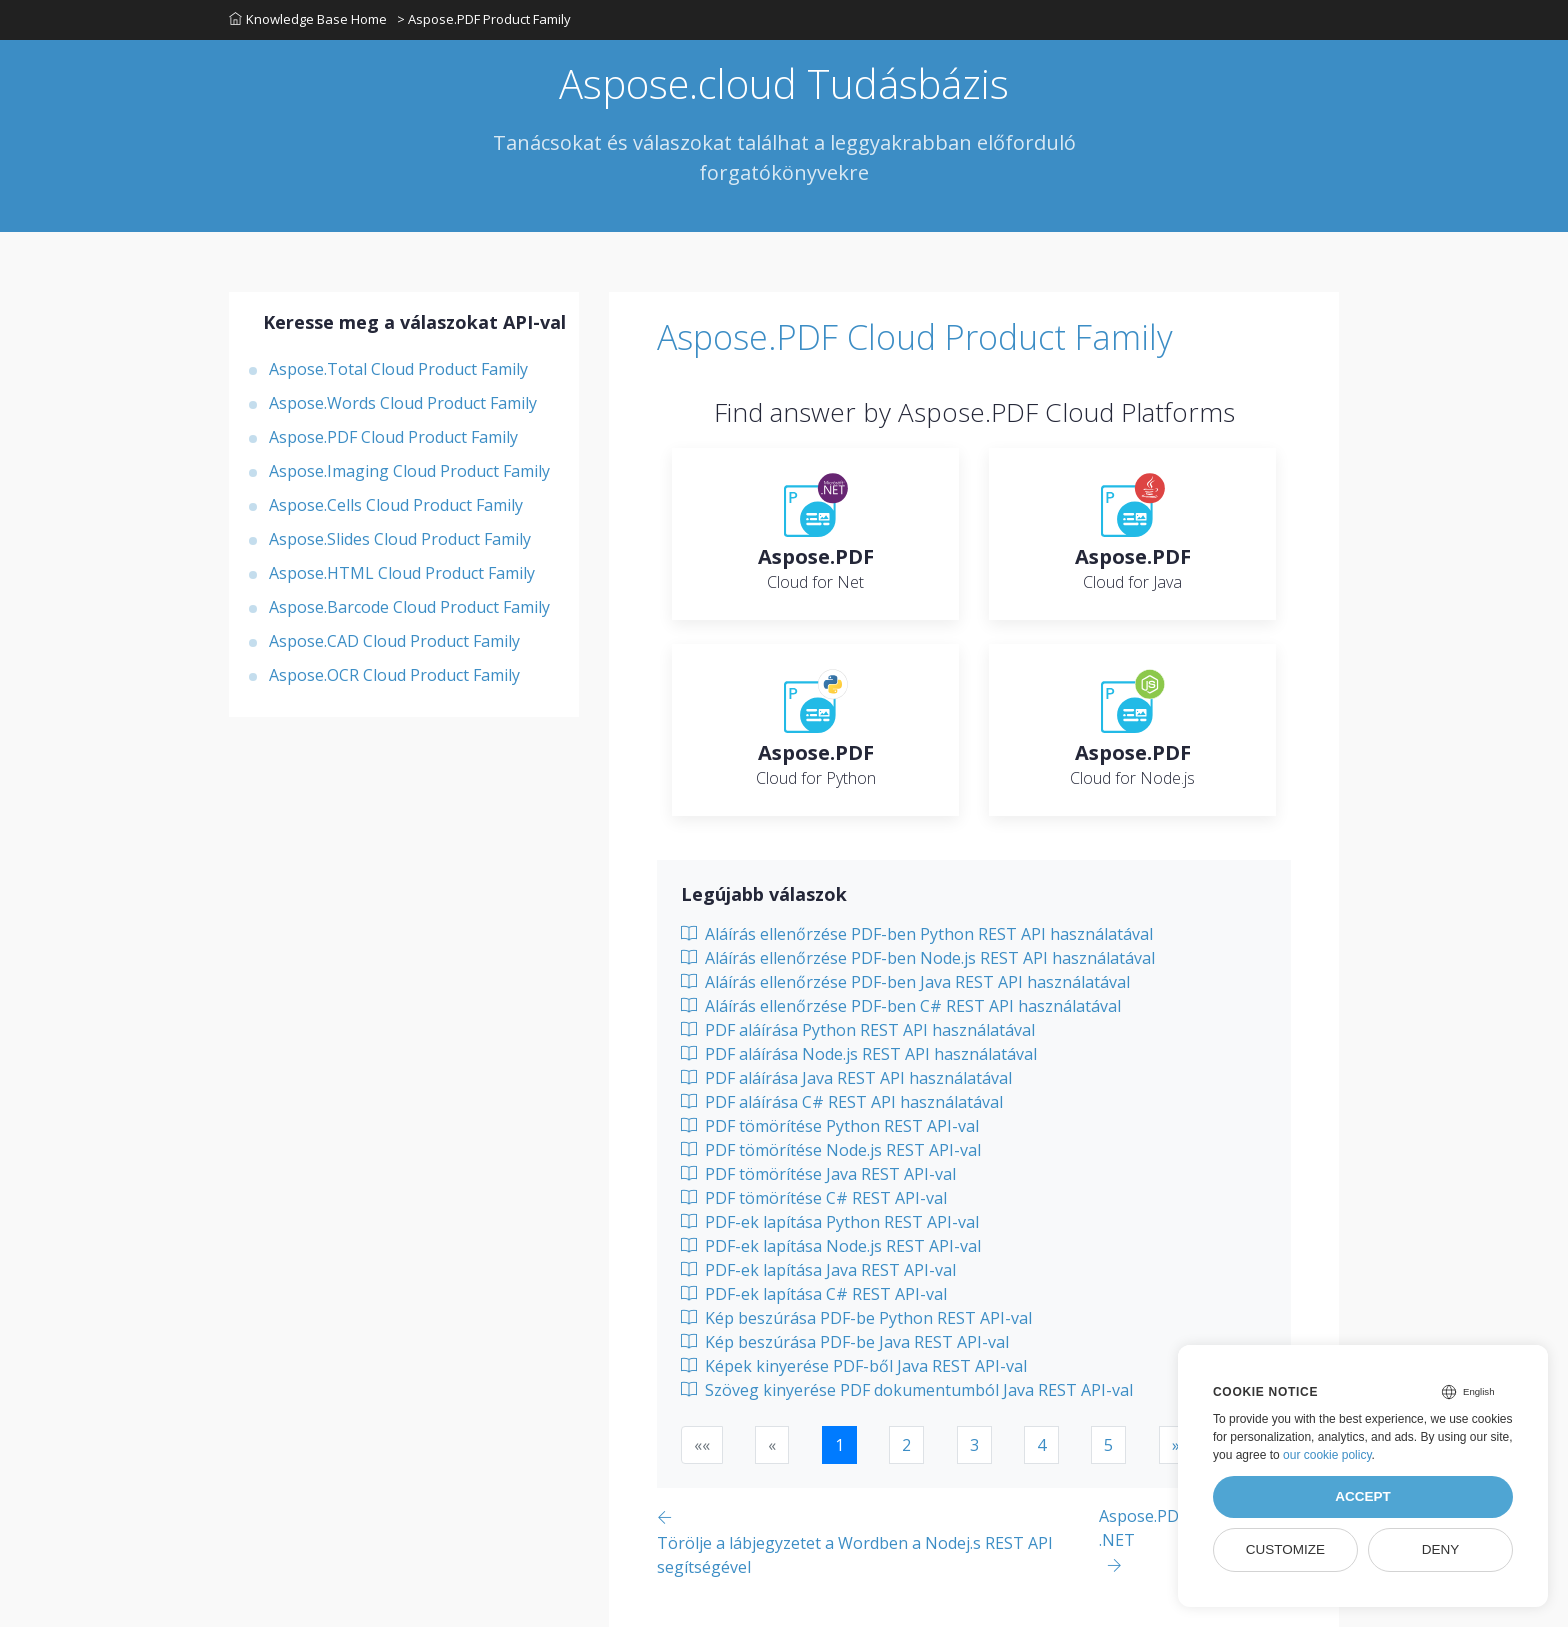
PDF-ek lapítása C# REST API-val (814, 1294)
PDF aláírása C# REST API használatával (842, 1102)
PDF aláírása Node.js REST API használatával (859, 1054)
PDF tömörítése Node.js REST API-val (831, 1150)
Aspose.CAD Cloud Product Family (394, 641)
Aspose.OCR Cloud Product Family (394, 675)
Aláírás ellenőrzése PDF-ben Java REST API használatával (905, 982)
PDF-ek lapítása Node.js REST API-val (831, 1246)
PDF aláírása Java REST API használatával (846, 1078)
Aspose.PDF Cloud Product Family (393, 437)
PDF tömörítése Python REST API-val (830, 1126)
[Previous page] (878, 1541)
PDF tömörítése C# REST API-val (814, 1198)
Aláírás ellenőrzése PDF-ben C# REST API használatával (901, 1006)
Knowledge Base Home (308, 19)
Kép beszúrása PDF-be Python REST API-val (856, 1318)
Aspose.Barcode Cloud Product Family (409, 607)
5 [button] (1108, 1445)
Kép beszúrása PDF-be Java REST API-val (845, 1342)
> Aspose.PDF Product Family (484, 19)
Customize (1285, 1549)
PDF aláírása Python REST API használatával (858, 1030)
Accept (1363, 1496)
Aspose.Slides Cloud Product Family (400, 539)
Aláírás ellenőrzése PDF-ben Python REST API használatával (917, 934)
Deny (1441, 1549)
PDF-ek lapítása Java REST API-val (818, 1270)
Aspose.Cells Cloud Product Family (396, 505)
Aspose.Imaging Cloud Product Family (409, 471)
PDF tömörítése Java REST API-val (818, 1174)
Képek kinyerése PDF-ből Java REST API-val (854, 1366)
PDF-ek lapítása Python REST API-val (830, 1222)
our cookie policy (1327, 1455)
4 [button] (1041, 1445)
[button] (1176, 1445)
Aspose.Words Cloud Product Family (403, 403)
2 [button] (906, 1445)
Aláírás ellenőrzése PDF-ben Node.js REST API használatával (918, 958)
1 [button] (839, 1445)
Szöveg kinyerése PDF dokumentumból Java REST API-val (907, 1390)
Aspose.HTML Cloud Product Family (402, 573)
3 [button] (974, 1445)
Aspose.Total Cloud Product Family (398, 369)
